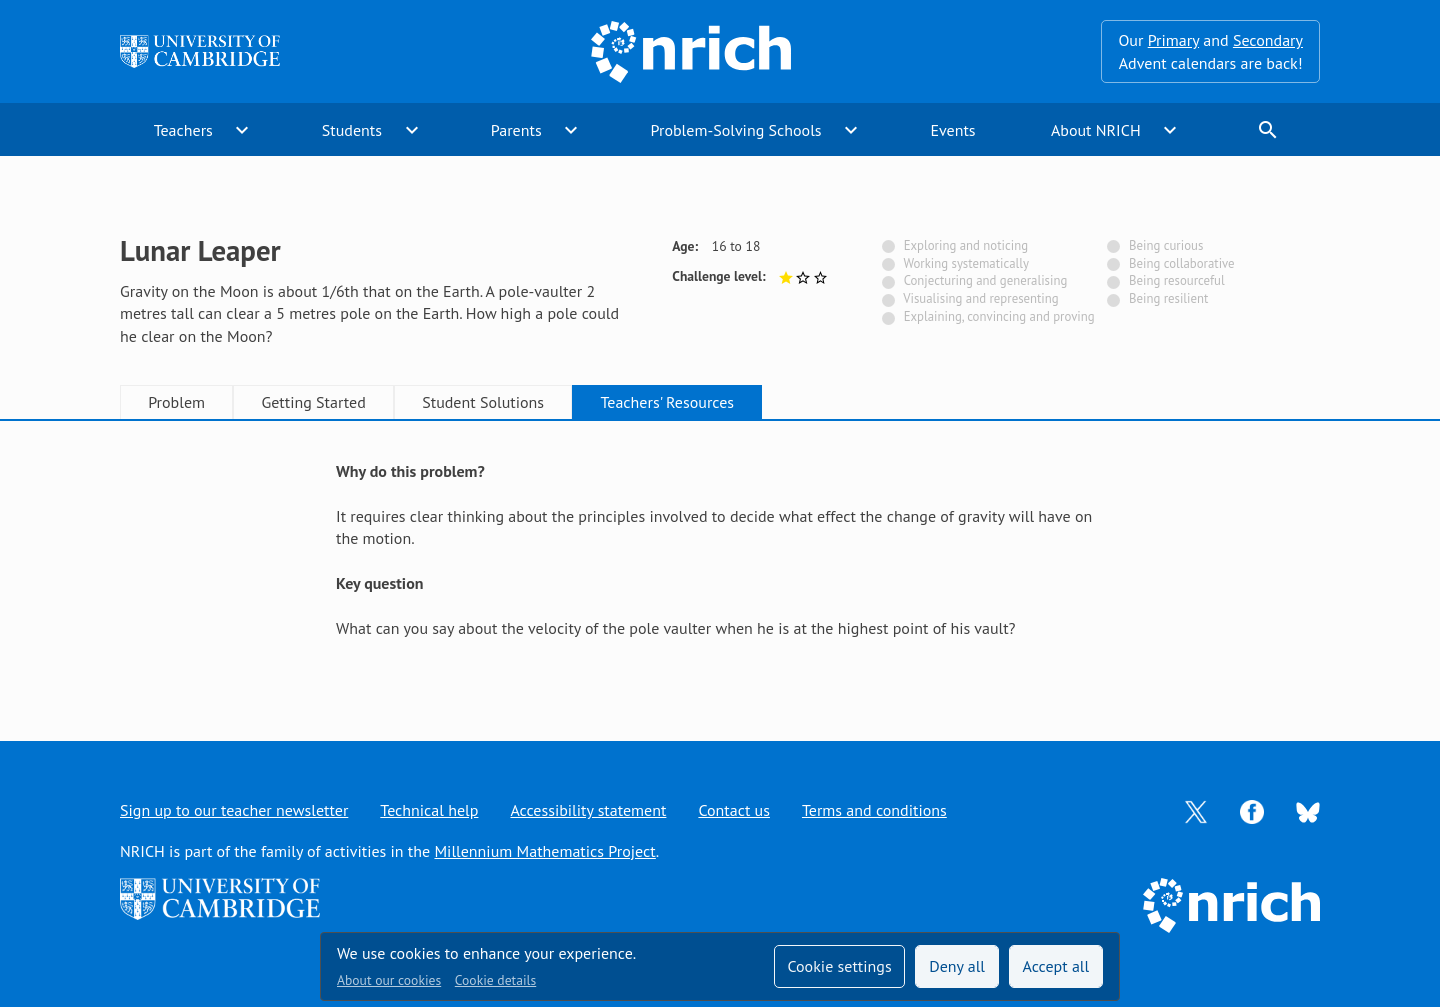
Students (352, 130)
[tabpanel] (720, 561)
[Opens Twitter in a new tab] (1196, 810)
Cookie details (495, 980)
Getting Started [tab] (313, 402)
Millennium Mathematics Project (544, 851)
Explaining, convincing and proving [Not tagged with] (999, 316)
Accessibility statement (588, 810)
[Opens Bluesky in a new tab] (1308, 811)
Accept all (1056, 966)
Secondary (1268, 40)
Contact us (734, 810)
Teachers (183, 130)
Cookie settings (839, 966)
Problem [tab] (176, 402)
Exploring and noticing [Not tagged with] (966, 245)
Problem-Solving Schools (736, 130)
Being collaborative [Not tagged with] (1182, 263)
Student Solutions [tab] (483, 402)
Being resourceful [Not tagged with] (1177, 280)
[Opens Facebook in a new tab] (1252, 810)
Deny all (957, 966)
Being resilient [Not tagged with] (1168, 298)
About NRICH (1096, 130)
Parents (516, 130)
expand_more (242, 130)
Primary (1173, 40)
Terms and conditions (874, 810)
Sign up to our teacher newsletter (234, 810)
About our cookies (389, 980)
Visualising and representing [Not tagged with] (980, 298)
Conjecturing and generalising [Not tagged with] (986, 280)
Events (952, 130)
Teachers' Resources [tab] (667, 402)
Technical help (429, 810)
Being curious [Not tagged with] (1166, 245)
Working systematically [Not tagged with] (966, 263)
